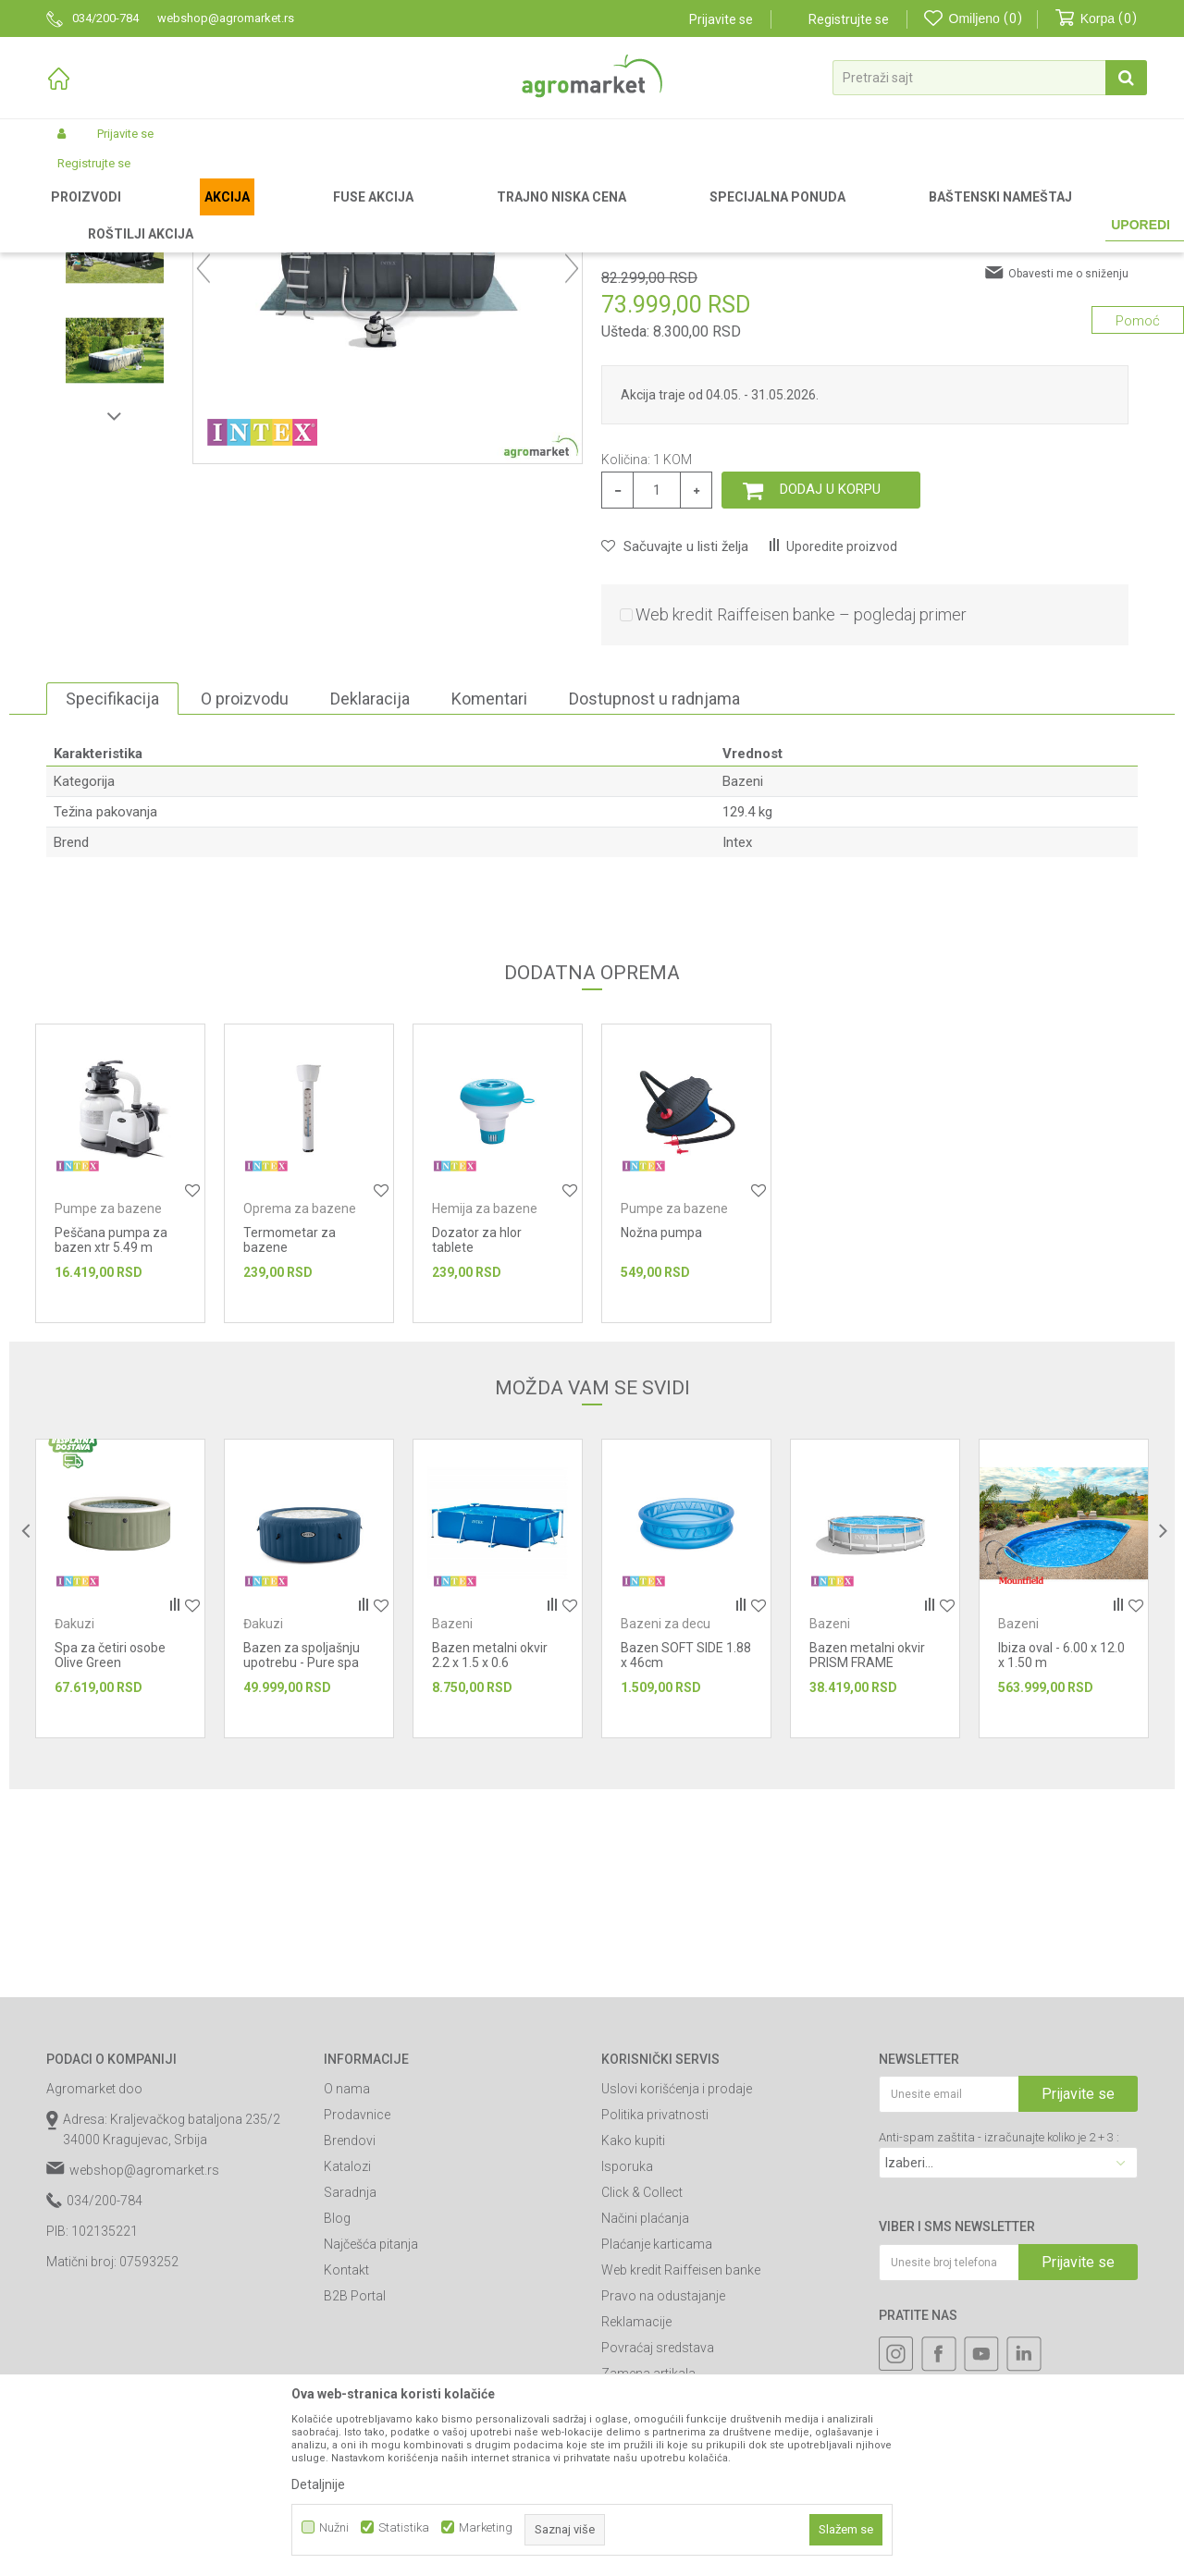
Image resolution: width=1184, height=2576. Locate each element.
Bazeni (347, 214)
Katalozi (347, 2359)
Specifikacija (112, 892)
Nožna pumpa (661, 1425)
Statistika (403, 2527)
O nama (347, 2282)
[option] (115, 344)
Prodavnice (357, 2307)
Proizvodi (143, 214)
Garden (199, 214)
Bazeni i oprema (273, 214)
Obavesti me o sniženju (1068, 466)
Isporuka (627, 2359)
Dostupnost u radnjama (654, 892)
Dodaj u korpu (830, 682)
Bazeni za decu (665, 1816)
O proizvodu (245, 892)
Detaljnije (318, 2484)
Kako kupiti (633, 2333)
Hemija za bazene (484, 1401)
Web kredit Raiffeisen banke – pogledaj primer (801, 807)
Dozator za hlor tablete (477, 1433)
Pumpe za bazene (108, 1401)
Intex (737, 1035)
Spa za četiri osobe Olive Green (110, 1848)
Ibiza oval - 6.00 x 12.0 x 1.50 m (1061, 1848)
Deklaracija (370, 892)
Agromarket (76, 214)
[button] (989, 77)
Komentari (489, 892)
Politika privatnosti (655, 2307)
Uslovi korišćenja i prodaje (676, 2282)
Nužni (334, 2527)
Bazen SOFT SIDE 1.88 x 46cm (686, 1848)
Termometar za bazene (289, 1433)
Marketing (485, 2527)
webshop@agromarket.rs (144, 2363)
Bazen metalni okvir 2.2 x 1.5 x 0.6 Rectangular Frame (490, 1856)
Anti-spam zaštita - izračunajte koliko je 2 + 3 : (999, 2330)
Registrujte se (848, 19)
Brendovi (350, 2333)
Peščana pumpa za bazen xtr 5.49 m (111, 1433)
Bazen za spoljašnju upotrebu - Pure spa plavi (301, 1856)
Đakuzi (74, 1816)
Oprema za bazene (299, 1401)
